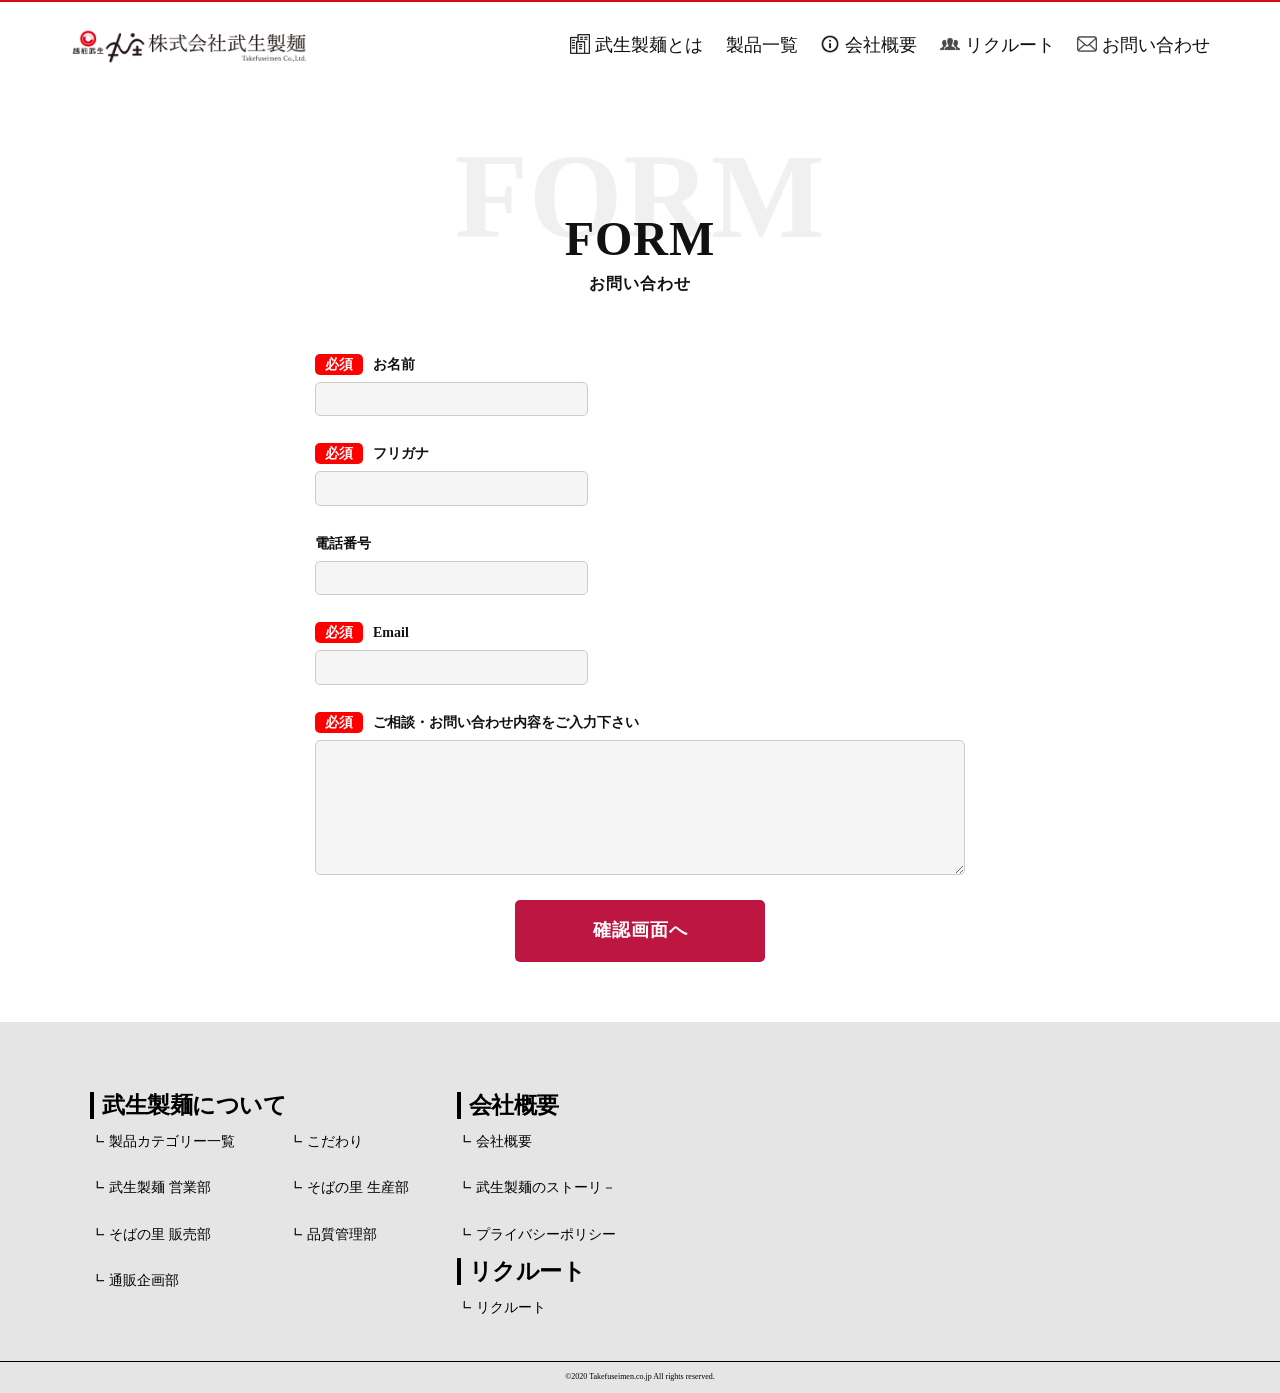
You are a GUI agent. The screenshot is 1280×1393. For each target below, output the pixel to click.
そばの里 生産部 (358, 1187)
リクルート (1010, 45)
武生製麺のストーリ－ (546, 1187)
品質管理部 (342, 1234)
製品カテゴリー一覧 (172, 1141)
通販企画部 (144, 1280)
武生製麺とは (649, 45)
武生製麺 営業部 (160, 1187)
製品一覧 (762, 45)
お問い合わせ (1156, 45)
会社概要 (881, 45)
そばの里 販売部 (160, 1234)
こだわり (335, 1141)
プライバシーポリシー (546, 1234)
